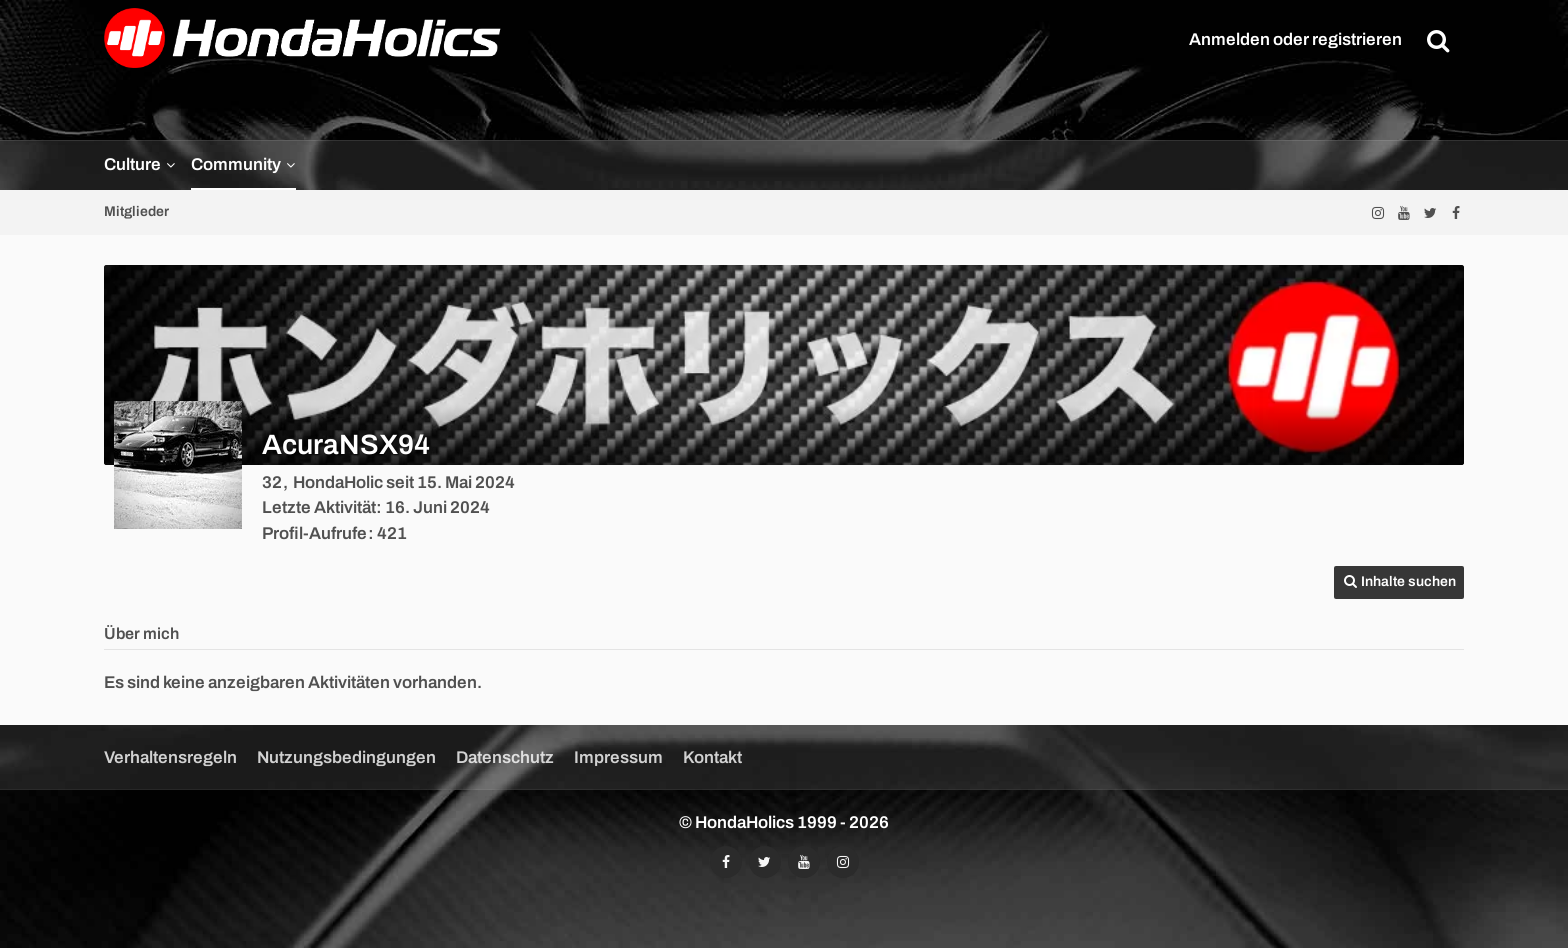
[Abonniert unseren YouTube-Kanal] (1404, 212)
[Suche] (1438, 40)
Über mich (141, 633)
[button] (1399, 582)
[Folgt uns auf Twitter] (1430, 212)
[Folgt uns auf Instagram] (1378, 212)
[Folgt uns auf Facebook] (1456, 212)
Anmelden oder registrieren (1295, 39)
